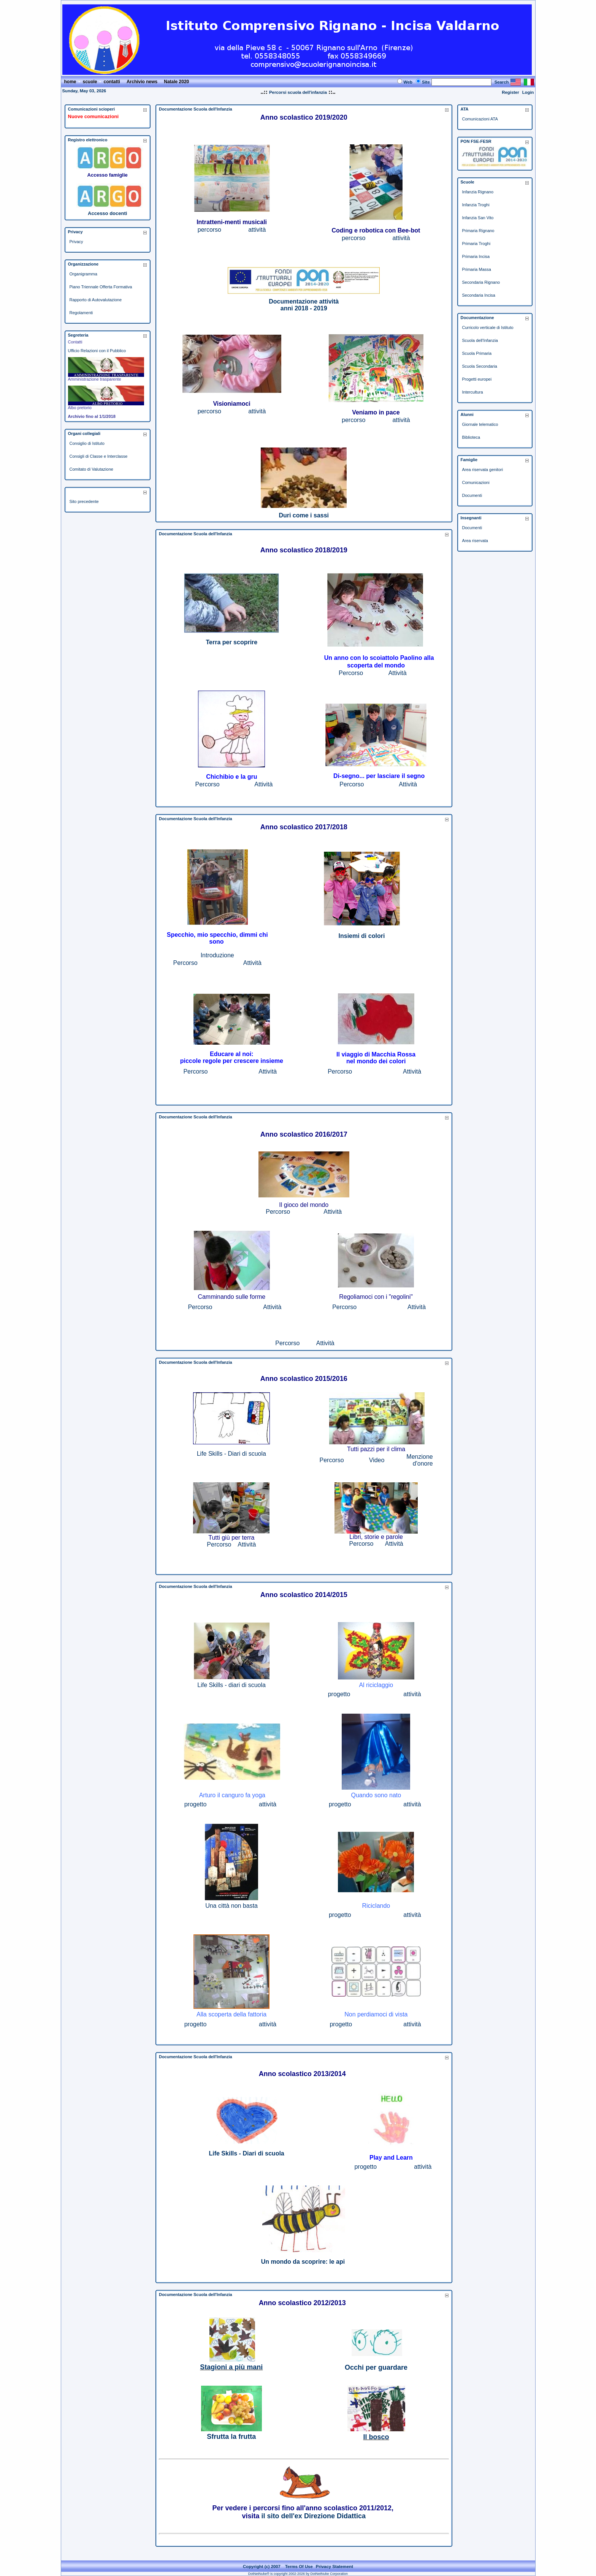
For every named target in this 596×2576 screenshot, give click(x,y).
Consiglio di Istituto (87, 443)
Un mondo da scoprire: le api (303, 2261)
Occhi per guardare (376, 2367)
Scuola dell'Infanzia (480, 340)
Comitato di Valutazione (91, 469)
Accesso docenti (107, 213)
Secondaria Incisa (478, 295)
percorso (209, 229)
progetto (339, 1694)
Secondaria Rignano (481, 282)
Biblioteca (471, 437)
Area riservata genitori (482, 469)
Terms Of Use (299, 2566)
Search (502, 82)
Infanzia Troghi (476, 204)
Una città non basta (231, 1905)
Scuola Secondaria (479, 366)
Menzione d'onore (419, 1460)
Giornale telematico (480, 424)
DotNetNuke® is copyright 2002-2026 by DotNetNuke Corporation (298, 2574)
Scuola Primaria (477, 353)
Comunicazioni (476, 482)
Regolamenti (81, 312)
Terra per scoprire (231, 642)
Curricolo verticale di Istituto (488, 327)
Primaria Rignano (478, 230)
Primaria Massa (476, 269)
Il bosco (376, 2437)
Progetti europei (477, 379)
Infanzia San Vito (478, 217)
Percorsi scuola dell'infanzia (298, 92)
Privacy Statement (334, 2566)
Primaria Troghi (476, 243)
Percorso (351, 673)
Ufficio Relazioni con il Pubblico (97, 350)
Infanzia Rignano (478, 192)
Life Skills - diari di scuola (231, 1685)
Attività (397, 673)
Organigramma (83, 274)
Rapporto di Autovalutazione (96, 299)
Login (528, 92)
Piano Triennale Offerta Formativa (101, 287)
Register (510, 92)
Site (426, 82)
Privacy (76, 241)
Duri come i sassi (304, 515)
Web (407, 82)
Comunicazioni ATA (480, 119)
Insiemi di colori (362, 936)
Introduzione (217, 955)
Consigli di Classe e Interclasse (99, 456)
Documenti (472, 495)
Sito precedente (84, 501)
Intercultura (472, 392)
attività (257, 229)
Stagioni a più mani (231, 2367)
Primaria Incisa (476, 256)
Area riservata (475, 540)
